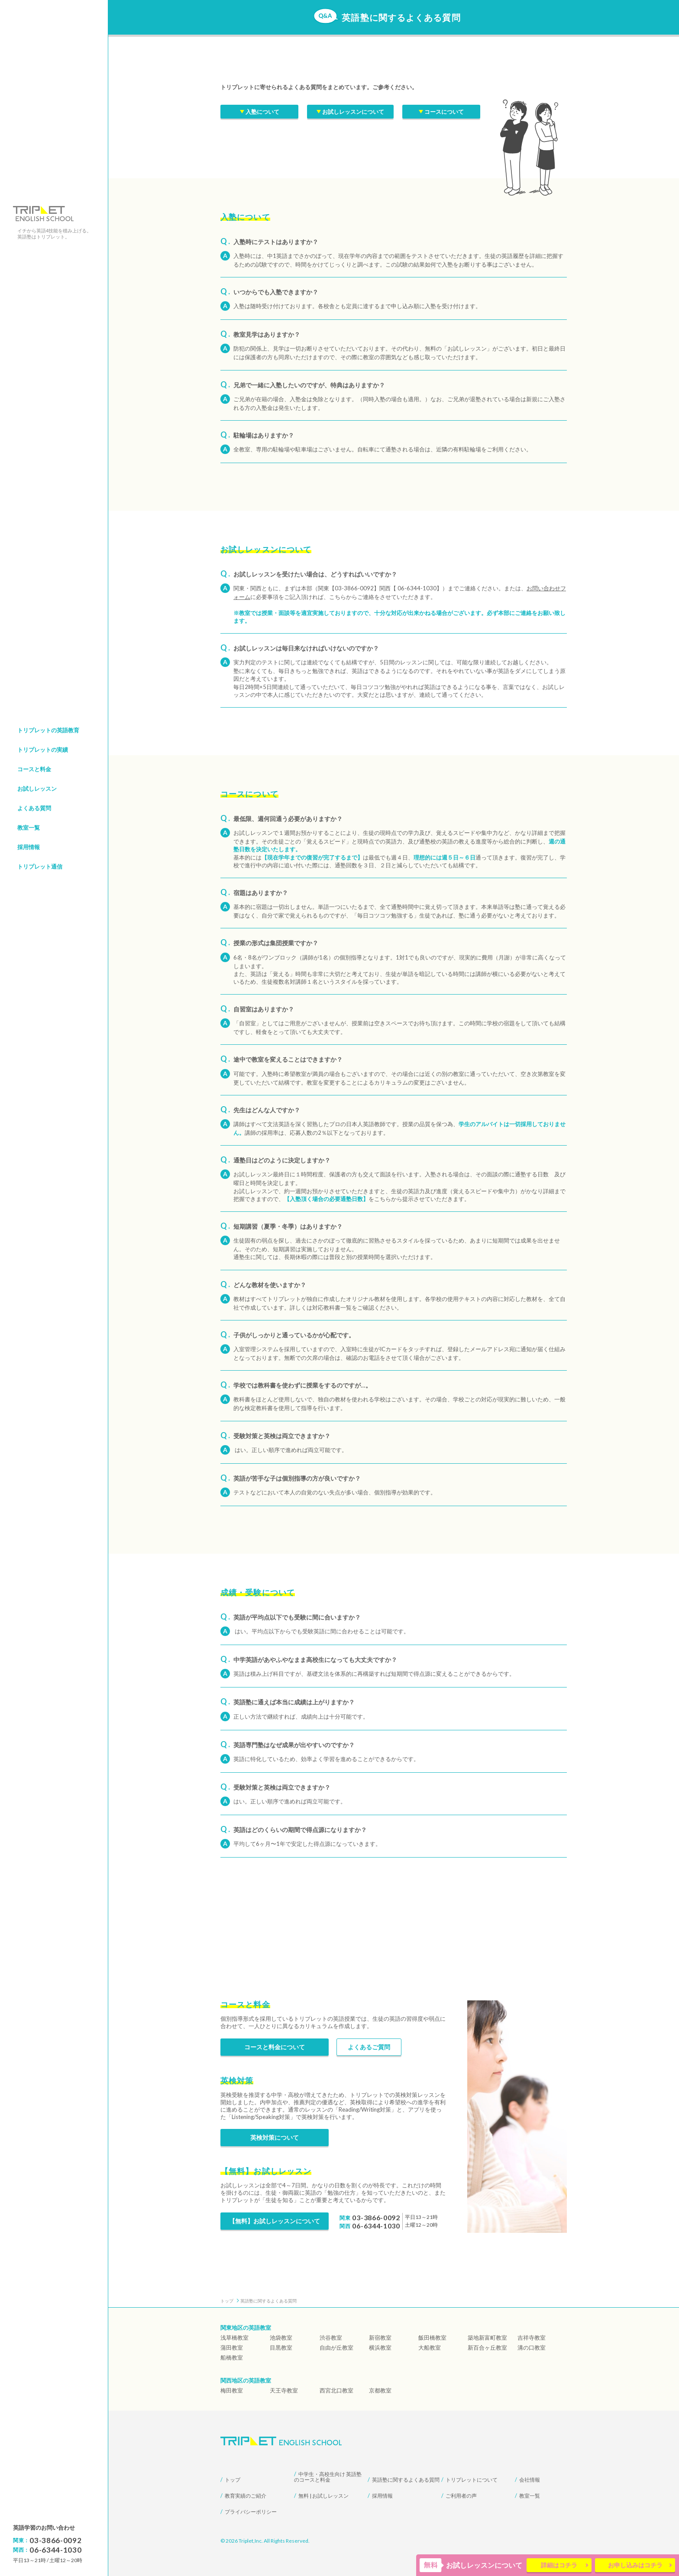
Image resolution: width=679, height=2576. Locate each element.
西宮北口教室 (336, 2390)
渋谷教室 (331, 2337)
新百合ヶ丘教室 (487, 2347)
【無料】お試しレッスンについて (274, 2221)
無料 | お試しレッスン (323, 2495)
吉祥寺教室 (531, 2337)
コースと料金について (274, 2047)
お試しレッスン (37, 788)
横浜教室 (380, 2347)
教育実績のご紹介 (245, 2495)
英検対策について (274, 2137)
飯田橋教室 (432, 2337)
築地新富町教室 (487, 2337)
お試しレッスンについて (350, 112)
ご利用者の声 (461, 2495)
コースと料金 (34, 769)
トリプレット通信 (39, 866)
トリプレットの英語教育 (48, 730)
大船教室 (429, 2347)
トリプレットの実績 (42, 749)
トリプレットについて (472, 2479)
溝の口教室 (531, 2347)
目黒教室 (281, 2347)
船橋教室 (231, 2357)
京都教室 (380, 2390)
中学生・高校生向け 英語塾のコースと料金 (328, 2477)
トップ (232, 2479)
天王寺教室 (284, 2390)
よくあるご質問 (369, 2047)
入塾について (259, 112)
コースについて (441, 112)
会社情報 (529, 2479)
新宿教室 (380, 2337)
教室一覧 (28, 827)
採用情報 (28, 847)
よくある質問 (34, 808)
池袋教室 (281, 2337)
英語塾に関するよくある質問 (406, 2479)
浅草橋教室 (234, 2337)
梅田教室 (231, 2390)
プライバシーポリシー (251, 2511)
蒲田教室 (231, 2347)
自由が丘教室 (336, 2347)
